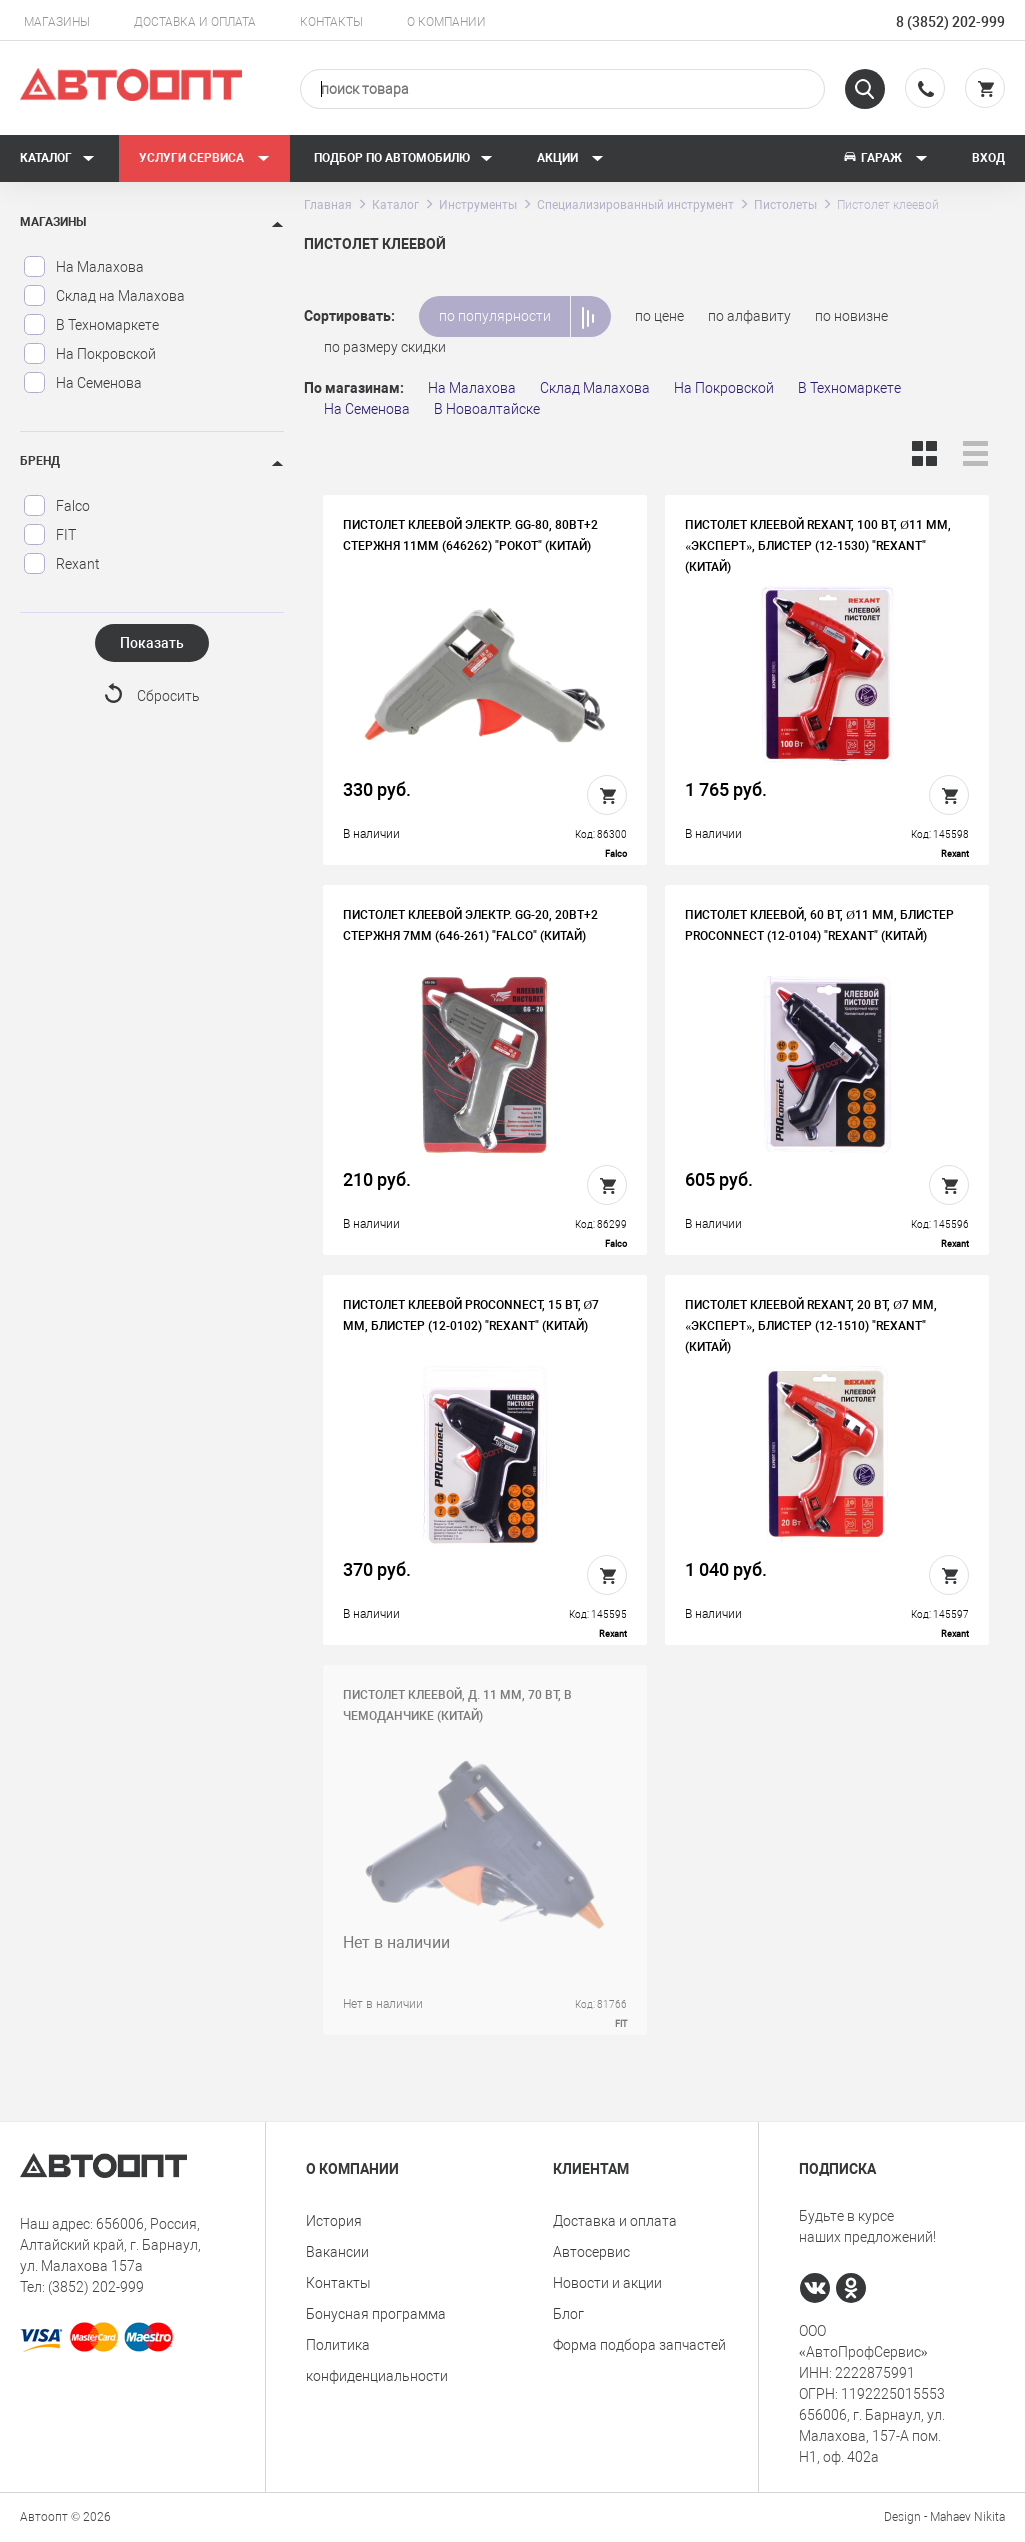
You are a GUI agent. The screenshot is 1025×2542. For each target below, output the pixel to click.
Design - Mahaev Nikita (944, 2517)
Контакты (331, 22)
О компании (446, 22)
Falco (56, 506)
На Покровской (89, 354)
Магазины (57, 22)
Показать (152, 643)
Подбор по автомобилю (403, 158)
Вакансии (337, 2252)
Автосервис (591, 2252)
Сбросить (168, 696)
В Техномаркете (91, 325)
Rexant (61, 564)
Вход (988, 158)
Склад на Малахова (104, 296)
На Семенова (82, 383)
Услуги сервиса (204, 158)
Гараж (885, 158)
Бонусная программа (376, 2314)
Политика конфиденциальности (377, 2360)
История (334, 2221)
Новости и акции (607, 2283)
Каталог (57, 158)
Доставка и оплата (195, 22)
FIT (49, 535)
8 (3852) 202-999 (950, 22)
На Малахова (83, 267)
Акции (570, 158)
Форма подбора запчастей (639, 2345)
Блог (568, 2314)
